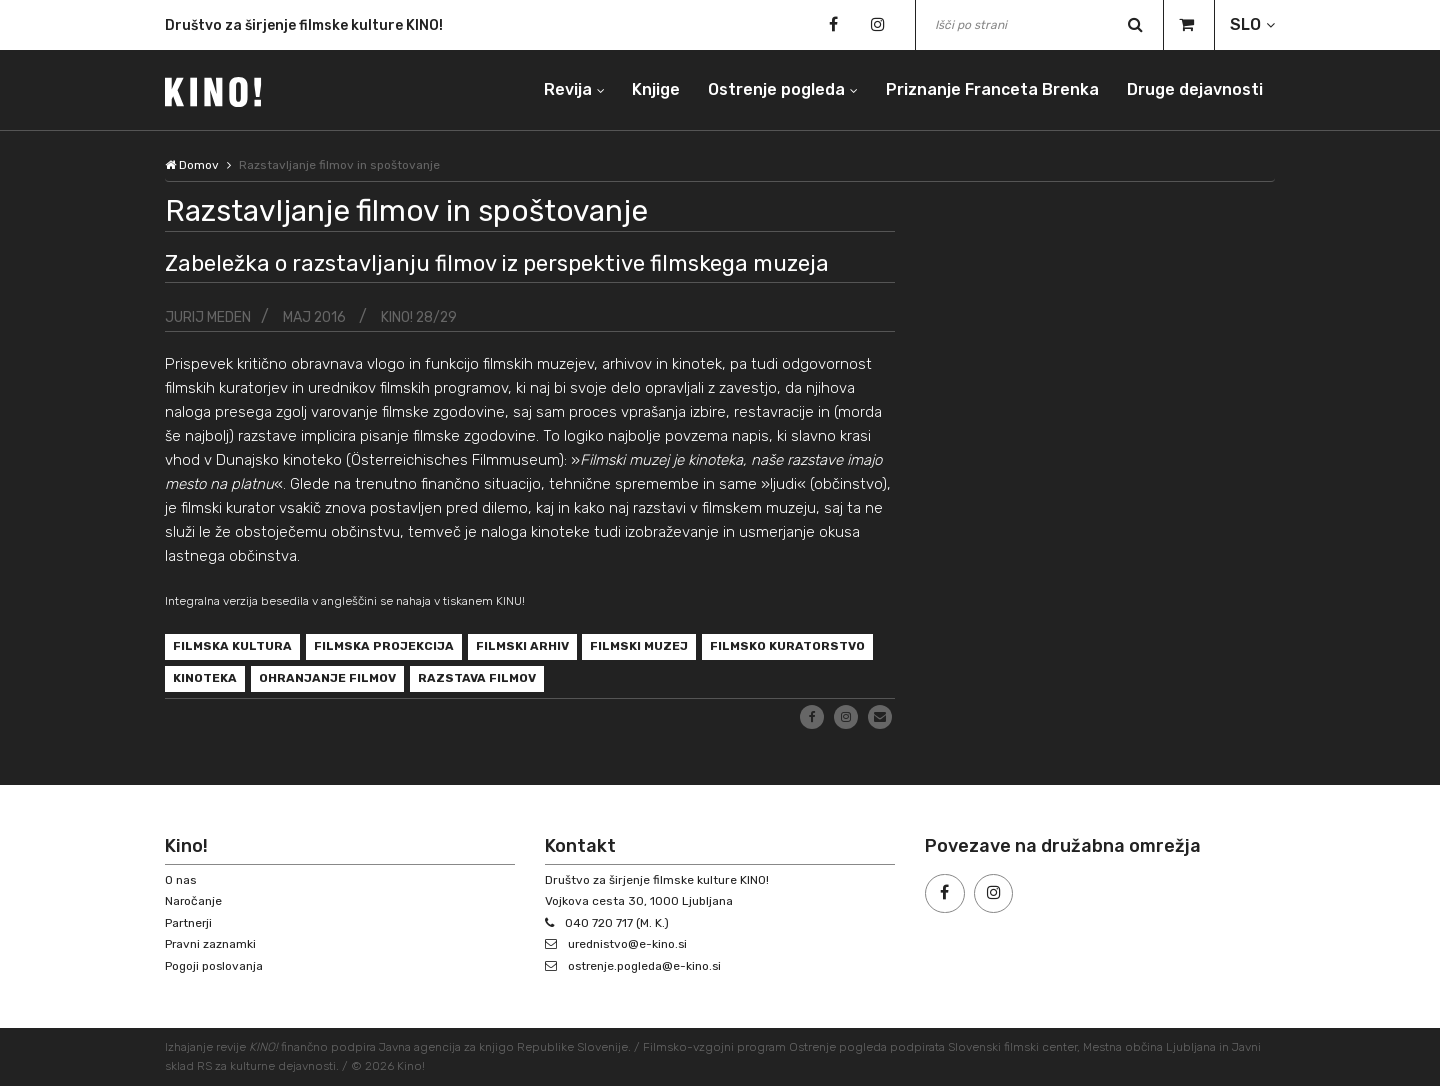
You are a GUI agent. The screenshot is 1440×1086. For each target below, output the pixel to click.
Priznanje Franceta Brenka (992, 89)
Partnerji (189, 923)
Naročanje (194, 902)
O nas (181, 880)
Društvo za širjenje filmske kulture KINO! (304, 26)
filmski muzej (640, 648)
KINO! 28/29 (421, 316)
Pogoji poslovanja (215, 966)
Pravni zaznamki (211, 945)
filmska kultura (232, 648)
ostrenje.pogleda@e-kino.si (647, 966)
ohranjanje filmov (327, 680)
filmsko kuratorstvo (788, 648)
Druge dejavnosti (1195, 89)
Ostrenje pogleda (776, 89)
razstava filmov (477, 680)
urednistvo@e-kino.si (629, 945)
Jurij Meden (208, 316)
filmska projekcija (384, 648)
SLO (1245, 24)
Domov (192, 165)
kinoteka (205, 680)
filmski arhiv (522, 648)
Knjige (656, 89)
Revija (567, 89)
